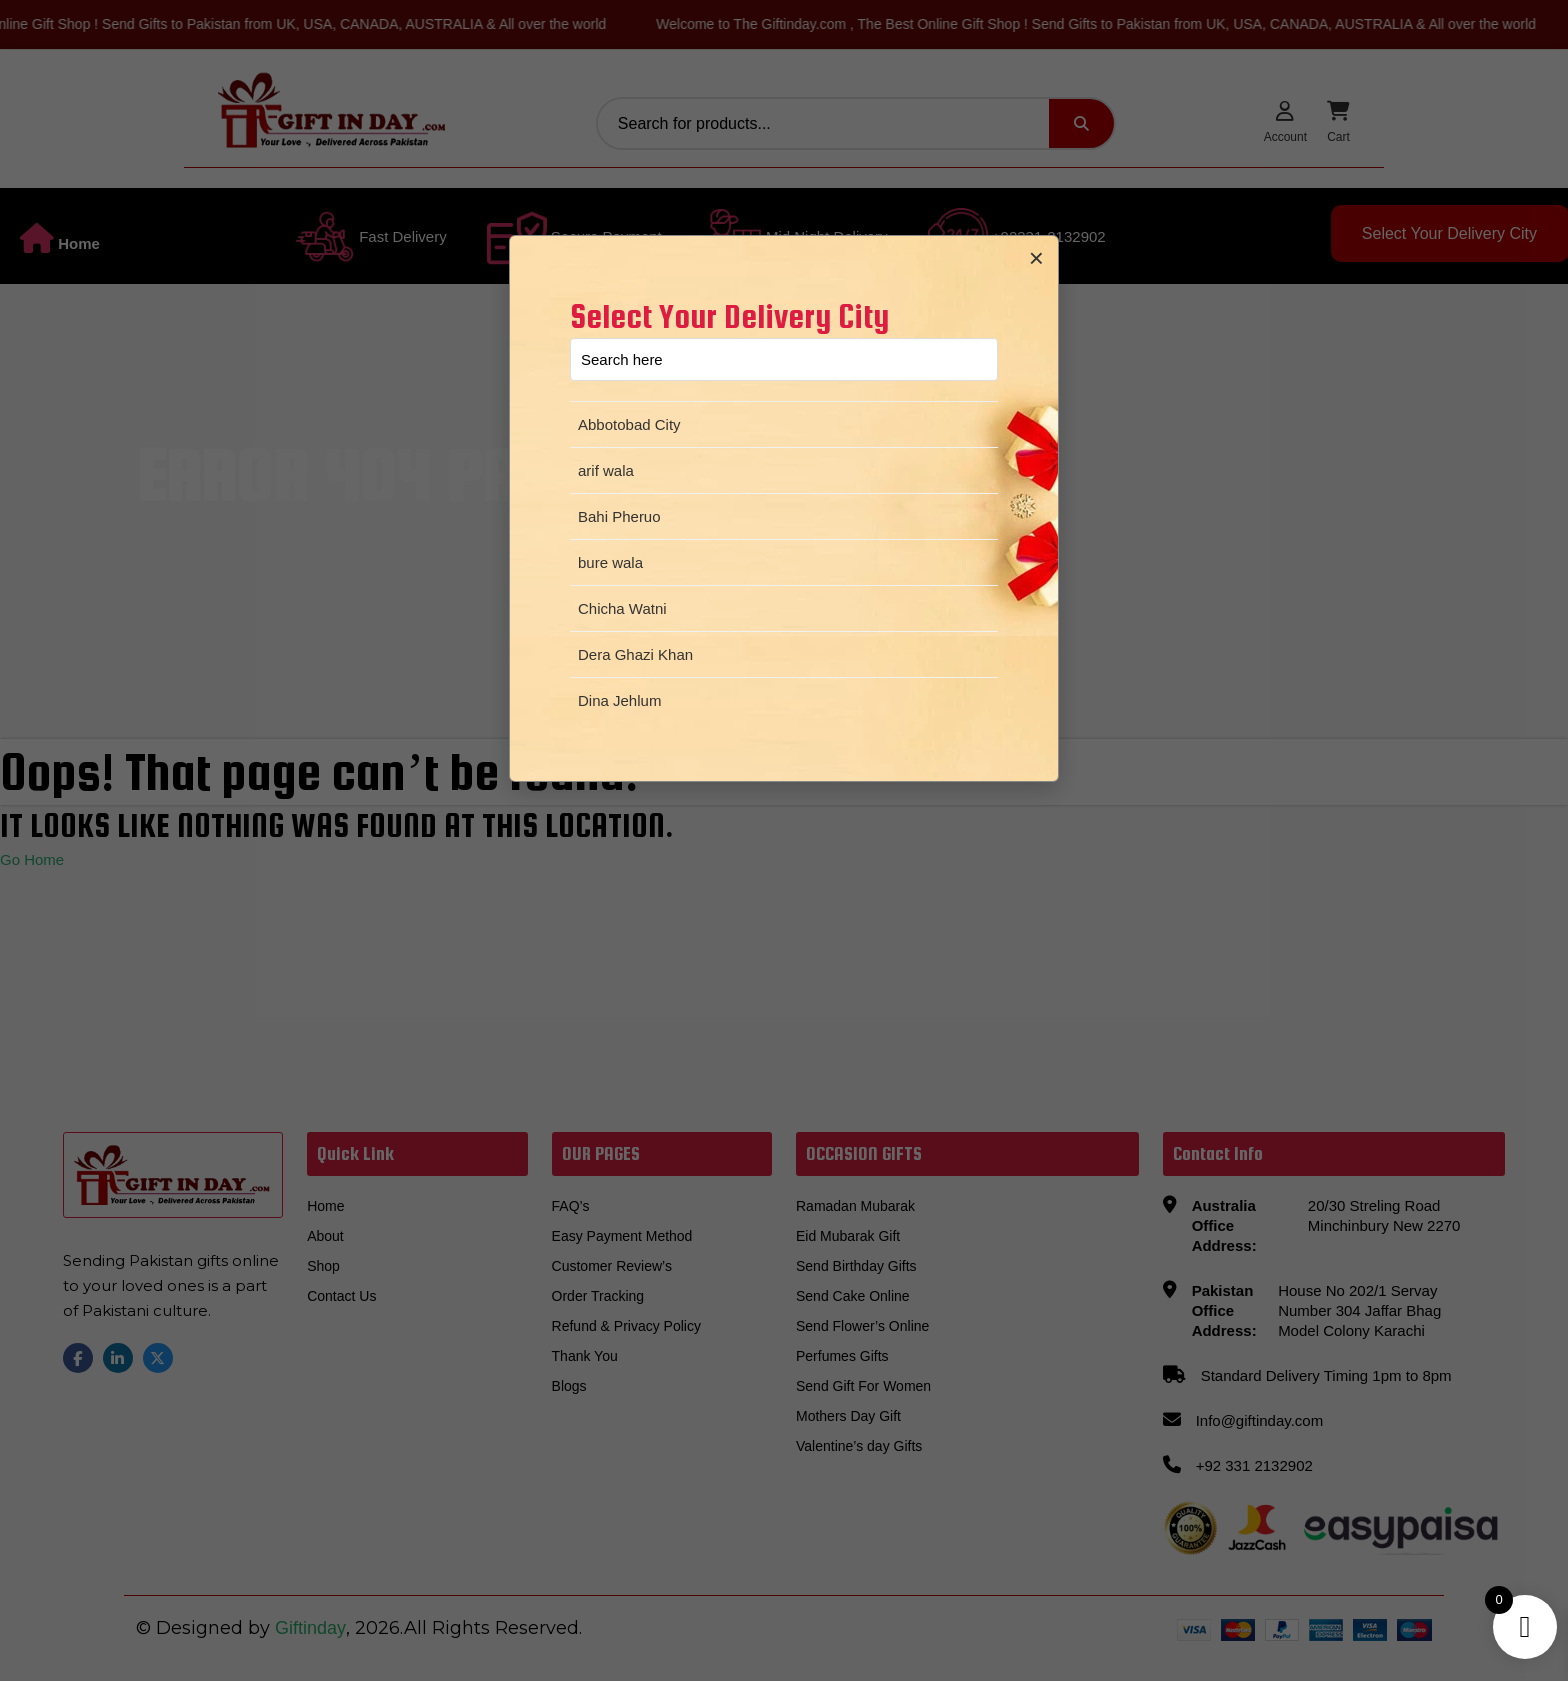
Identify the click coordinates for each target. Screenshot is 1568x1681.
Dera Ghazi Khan (635, 654)
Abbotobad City (629, 424)
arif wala (606, 470)
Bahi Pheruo (619, 516)
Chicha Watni (622, 608)
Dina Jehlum (619, 700)
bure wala (610, 562)
